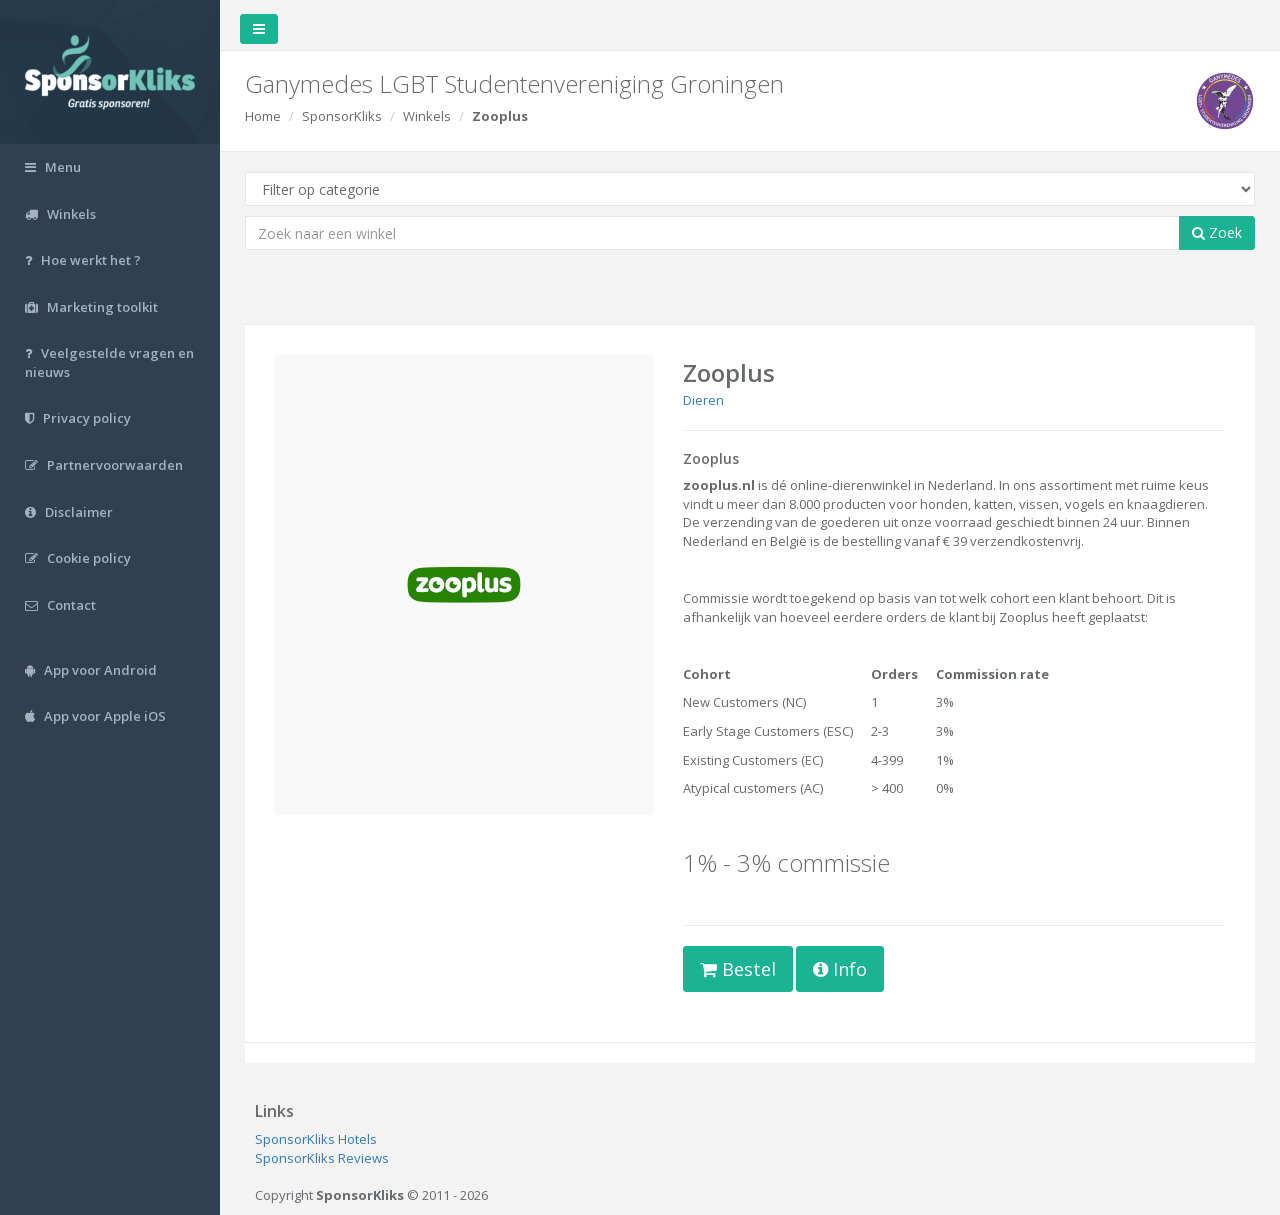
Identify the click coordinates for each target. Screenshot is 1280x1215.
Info (840, 969)
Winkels (427, 116)
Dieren (703, 400)
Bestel (738, 969)
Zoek (1217, 232)
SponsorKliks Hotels (316, 1139)
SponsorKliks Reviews (322, 1158)
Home (263, 116)
